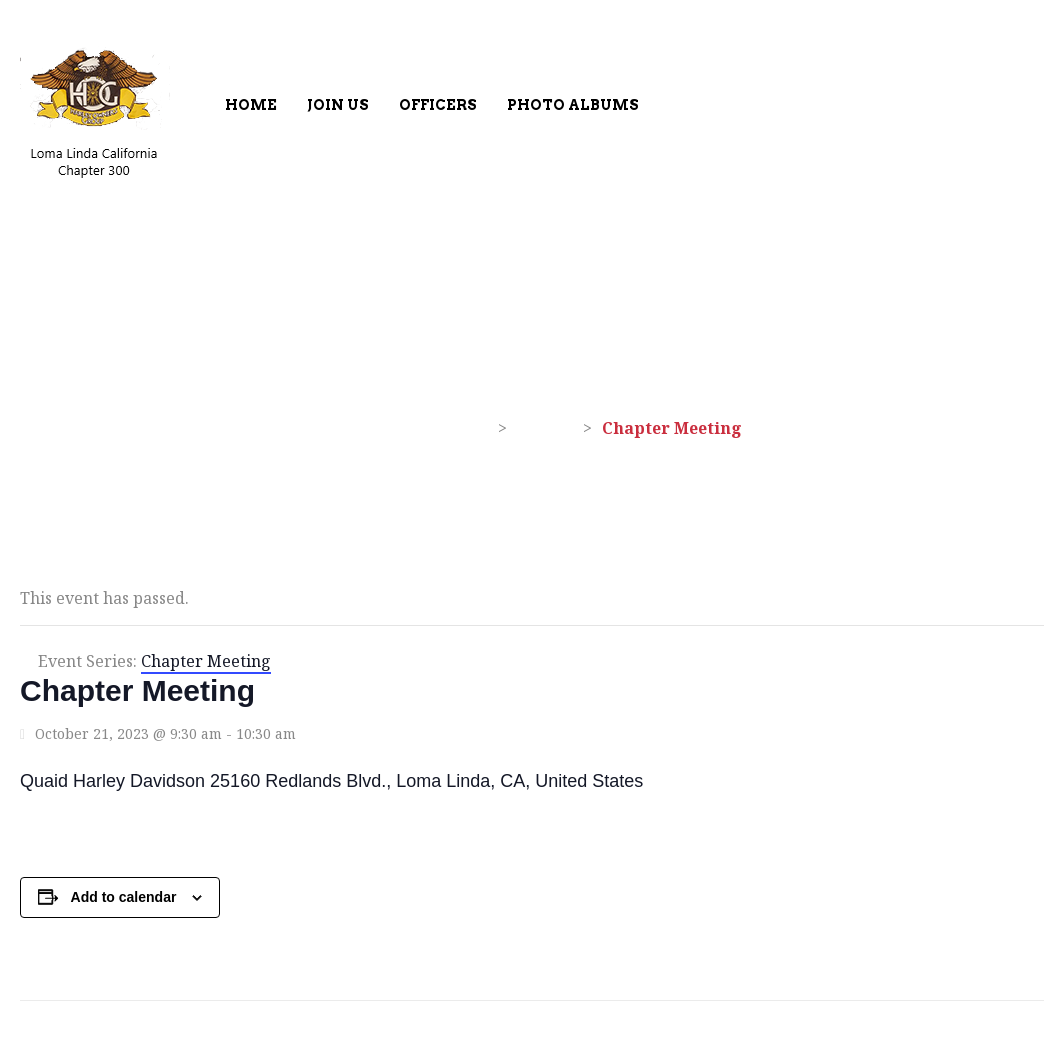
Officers (438, 105)
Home (251, 105)
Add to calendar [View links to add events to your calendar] (124, 897)
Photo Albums (573, 105)
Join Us (338, 105)
